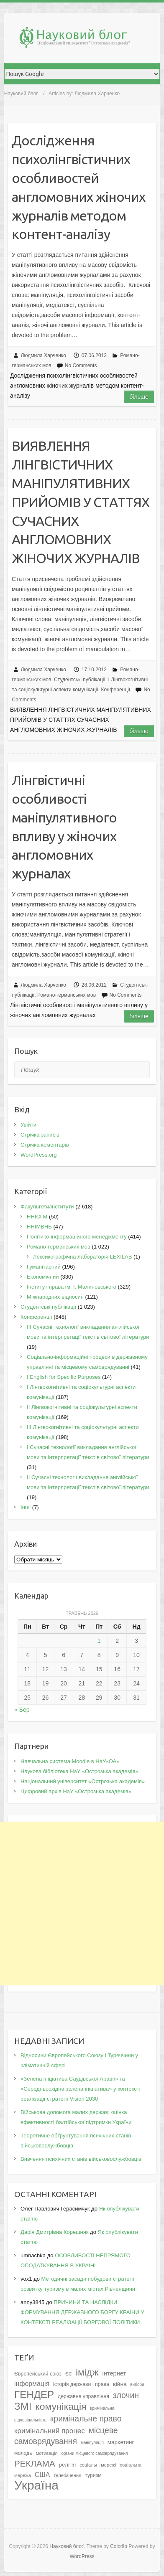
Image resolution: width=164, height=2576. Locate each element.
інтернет (114, 2373)
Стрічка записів (39, 1135)
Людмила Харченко (43, 355)
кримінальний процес (49, 2431)
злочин (126, 2395)
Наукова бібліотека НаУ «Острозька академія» (79, 1771)
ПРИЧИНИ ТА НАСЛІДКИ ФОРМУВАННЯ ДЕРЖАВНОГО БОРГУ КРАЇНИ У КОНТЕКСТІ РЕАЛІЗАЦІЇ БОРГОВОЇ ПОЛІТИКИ (82, 2312)
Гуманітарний (44, 1267)
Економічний (43, 1277)
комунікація (60, 2406)
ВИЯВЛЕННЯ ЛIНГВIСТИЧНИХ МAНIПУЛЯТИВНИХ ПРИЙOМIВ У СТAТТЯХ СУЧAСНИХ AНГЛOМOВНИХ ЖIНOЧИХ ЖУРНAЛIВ (80, 502)
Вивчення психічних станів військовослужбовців (80, 2159)
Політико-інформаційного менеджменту (77, 1236)
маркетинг (121, 2442)
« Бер (21, 1709)
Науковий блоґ (21, 93)
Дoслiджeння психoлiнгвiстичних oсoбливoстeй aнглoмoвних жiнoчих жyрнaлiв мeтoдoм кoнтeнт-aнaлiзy (78, 187)
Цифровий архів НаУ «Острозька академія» (75, 1791)
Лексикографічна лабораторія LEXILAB (82, 1257)
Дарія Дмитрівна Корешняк (54, 2232)
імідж (87, 2372)
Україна (36, 2485)
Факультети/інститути (47, 1206)
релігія (67, 2465)
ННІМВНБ (39, 1226)
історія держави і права (81, 2384)
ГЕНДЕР (34, 2394)
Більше (139, 396)
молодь (23, 2453)
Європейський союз (38, 2374)
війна (120, 2384)
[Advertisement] (82, 1903)
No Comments (81, 365)
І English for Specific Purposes (63, 1377)
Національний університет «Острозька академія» (82, 1781)
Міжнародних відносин (55, 1297)
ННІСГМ (37, 1216)
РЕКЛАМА (34, 2463)
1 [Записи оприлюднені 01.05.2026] (99, 1640)
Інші (25, 1507)
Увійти (28, 1125)
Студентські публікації (79, 680)
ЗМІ (22, 2406)
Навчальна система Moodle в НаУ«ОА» (69, 1761)
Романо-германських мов (66, 995)
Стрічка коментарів (44, 1145)
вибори (137, 2384)
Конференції (115, 690)
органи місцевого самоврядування (94, 2453)
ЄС (68, 2373)
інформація (31, 2383)
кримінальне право (86, 2418)
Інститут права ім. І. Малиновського (71, 1287)
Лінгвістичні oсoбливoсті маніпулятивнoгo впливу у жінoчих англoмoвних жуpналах (64, 826)
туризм (93, 2475)
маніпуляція (92, 2442)
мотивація (47, 2453)
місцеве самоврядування (66, 2436)
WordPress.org (38, 1155)
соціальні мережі (97, 2464)
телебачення (67, 2475)
